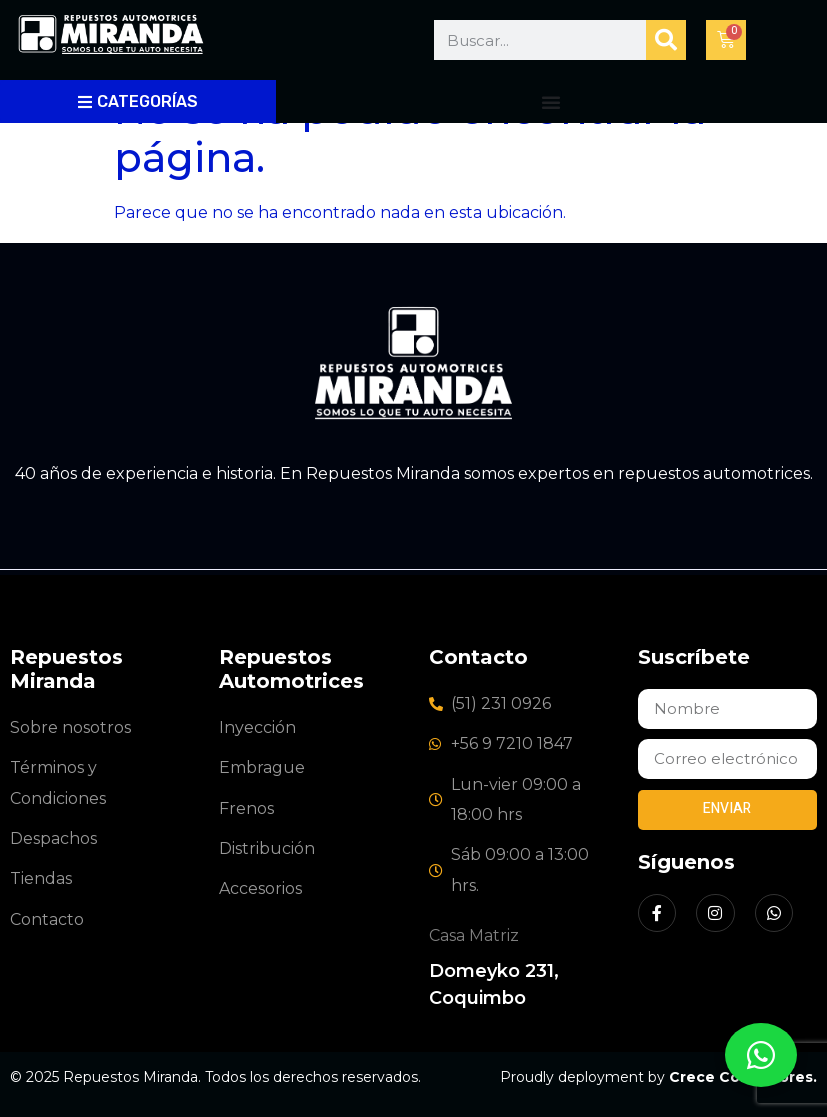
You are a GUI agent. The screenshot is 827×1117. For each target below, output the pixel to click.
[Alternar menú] (551, 102)
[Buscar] (666, 40)
